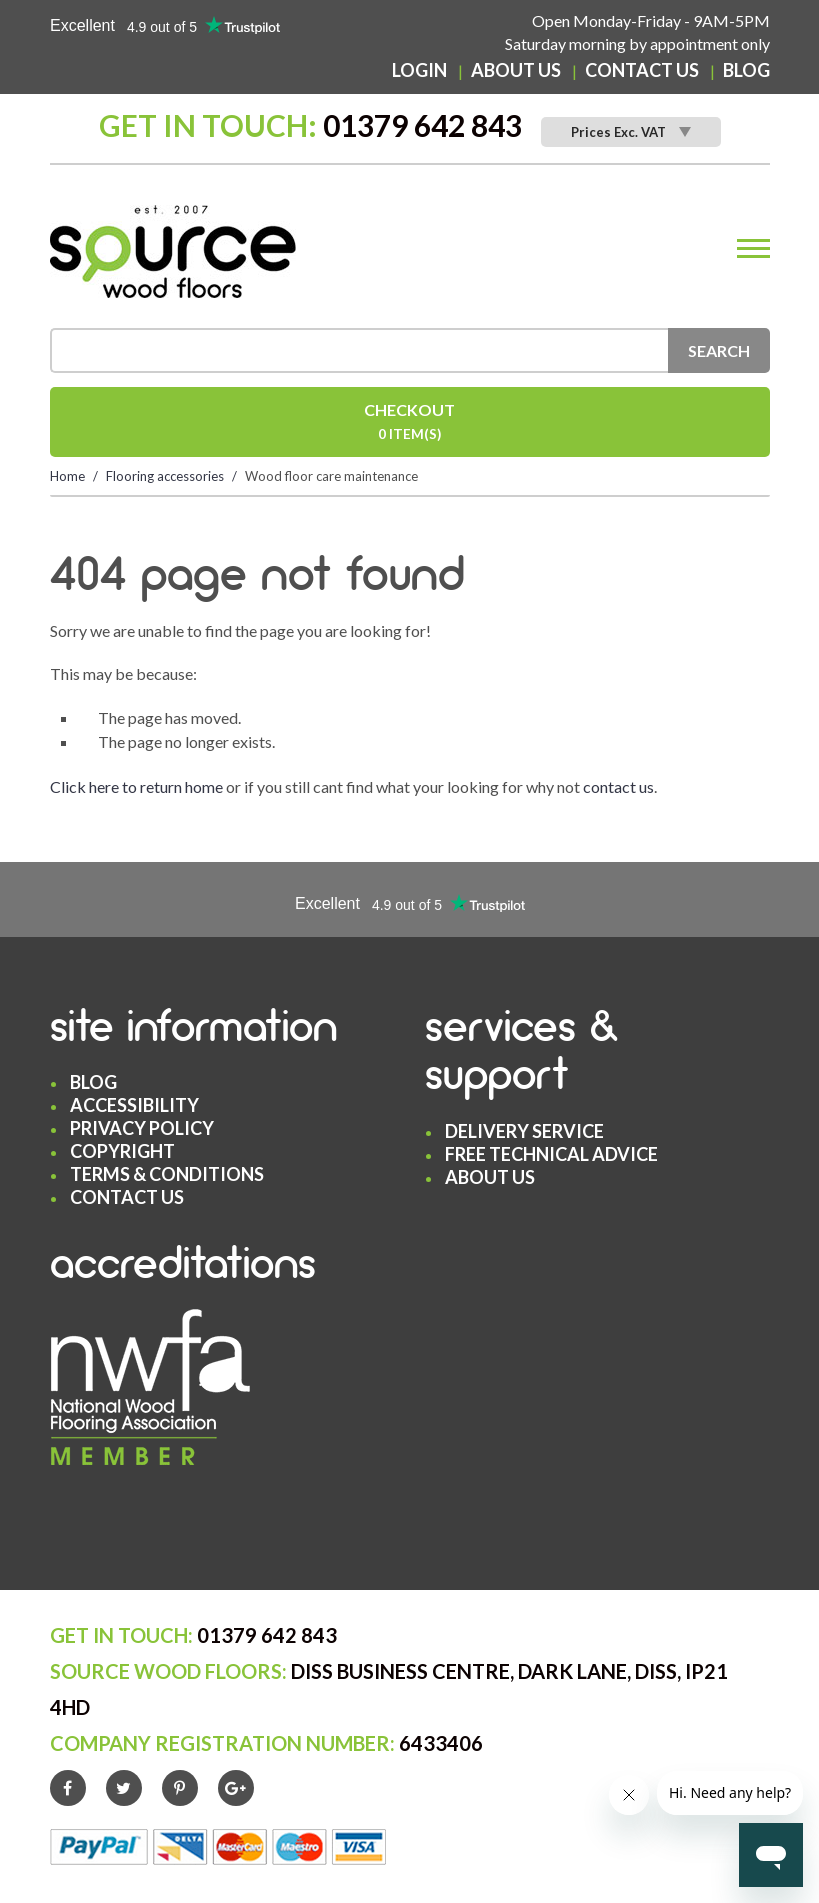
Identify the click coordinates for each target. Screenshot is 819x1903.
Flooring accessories (165, 476)
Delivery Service (524, 1131)
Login (419, 70)
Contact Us (642, 70)
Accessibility (134, 1105)
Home (67, 476)
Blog (746, 70)
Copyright (122, 1151)
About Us (516, 70)
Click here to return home (136, 786)
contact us (618, 786)
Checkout (410, 423)
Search (719, 350)
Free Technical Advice (551, 1154)
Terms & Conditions (167, 1174)
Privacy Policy (142, 1128)
